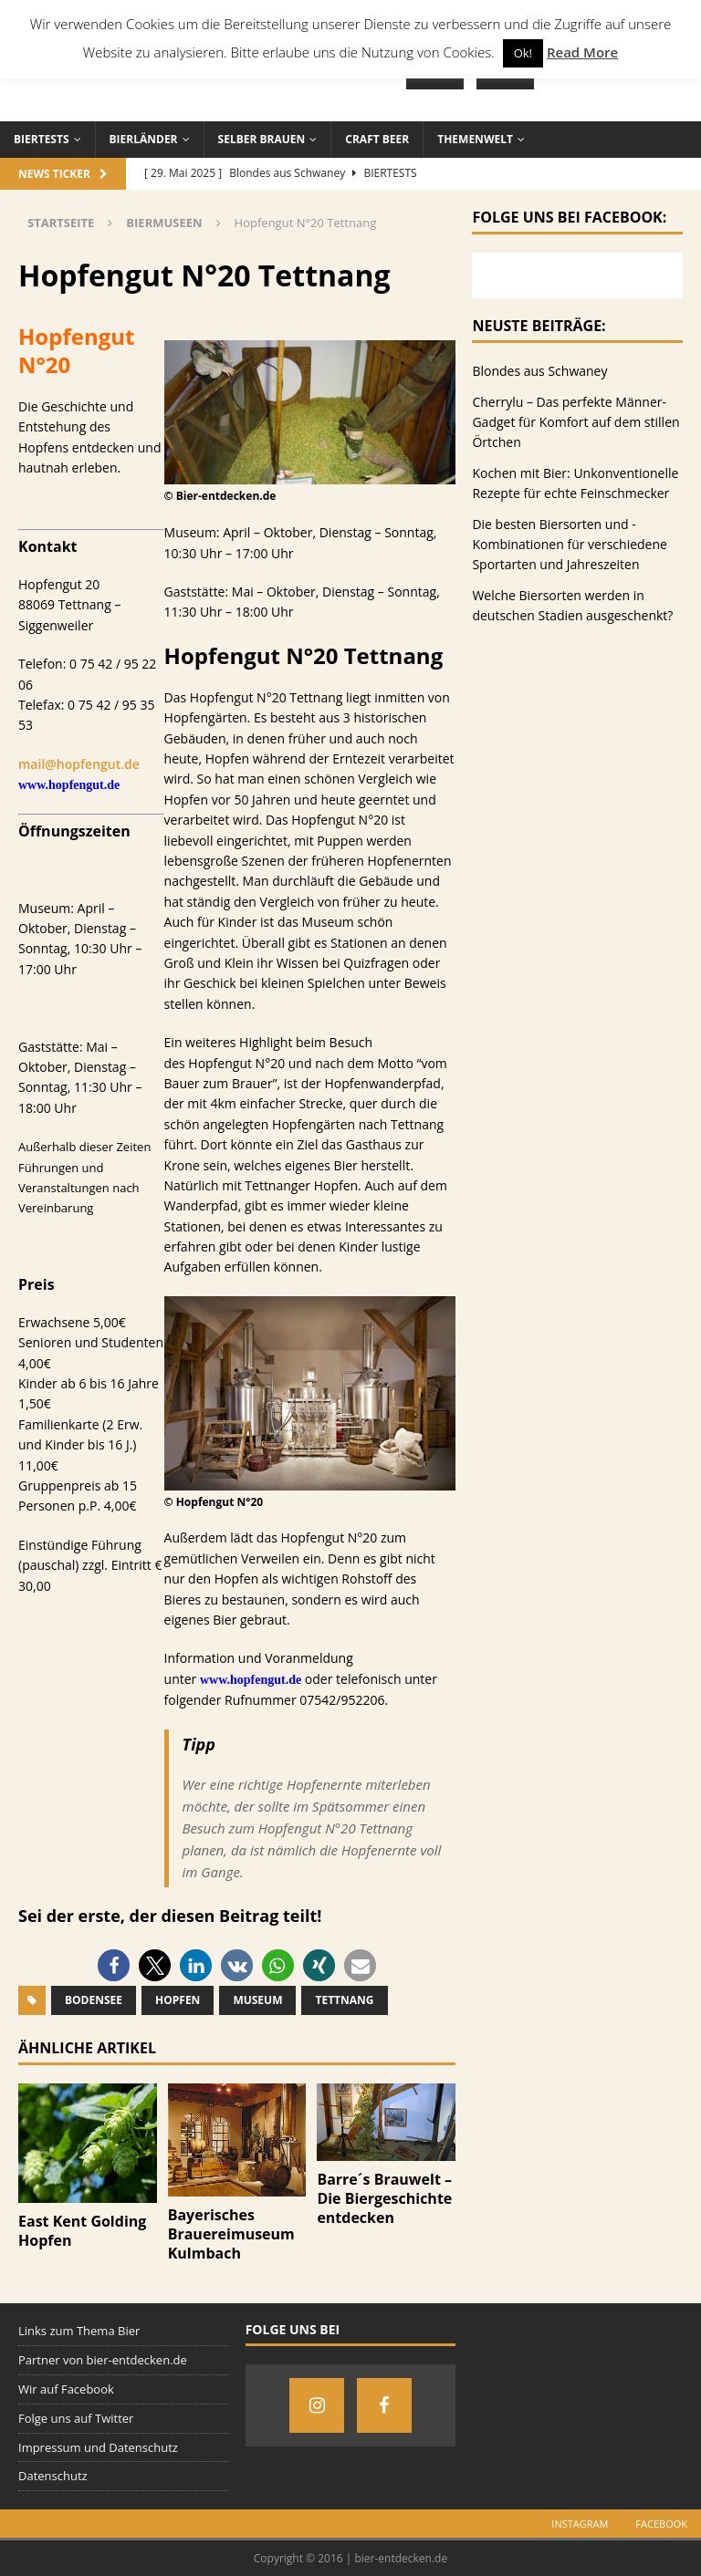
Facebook (661, 2523)
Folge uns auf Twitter (75, 2418)
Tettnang (344, 2000)
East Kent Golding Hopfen (82, 2230)
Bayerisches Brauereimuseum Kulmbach (231, 2234)
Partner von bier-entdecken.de (102, 2360)
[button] (114, 1965)
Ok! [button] (523, 53)
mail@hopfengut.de (79, 764)
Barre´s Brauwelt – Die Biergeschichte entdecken (384, 2198)
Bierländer (144, 139)
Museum (257, 2000)
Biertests (41, 139)
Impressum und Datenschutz (98, 2447)
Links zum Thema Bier (79, 2330)
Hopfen (177, 2000)
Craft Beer (377, 139)
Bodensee (93, 2000)
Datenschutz (53, 2475)
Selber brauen (262, 139)
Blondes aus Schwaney (539, 370)
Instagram (579, 2523)
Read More (582, 52)
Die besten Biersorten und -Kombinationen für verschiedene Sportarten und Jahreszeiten (569, 544)
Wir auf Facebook (66, 2389)
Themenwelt (475, 139)
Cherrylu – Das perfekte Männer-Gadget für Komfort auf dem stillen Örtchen (575, 422)
